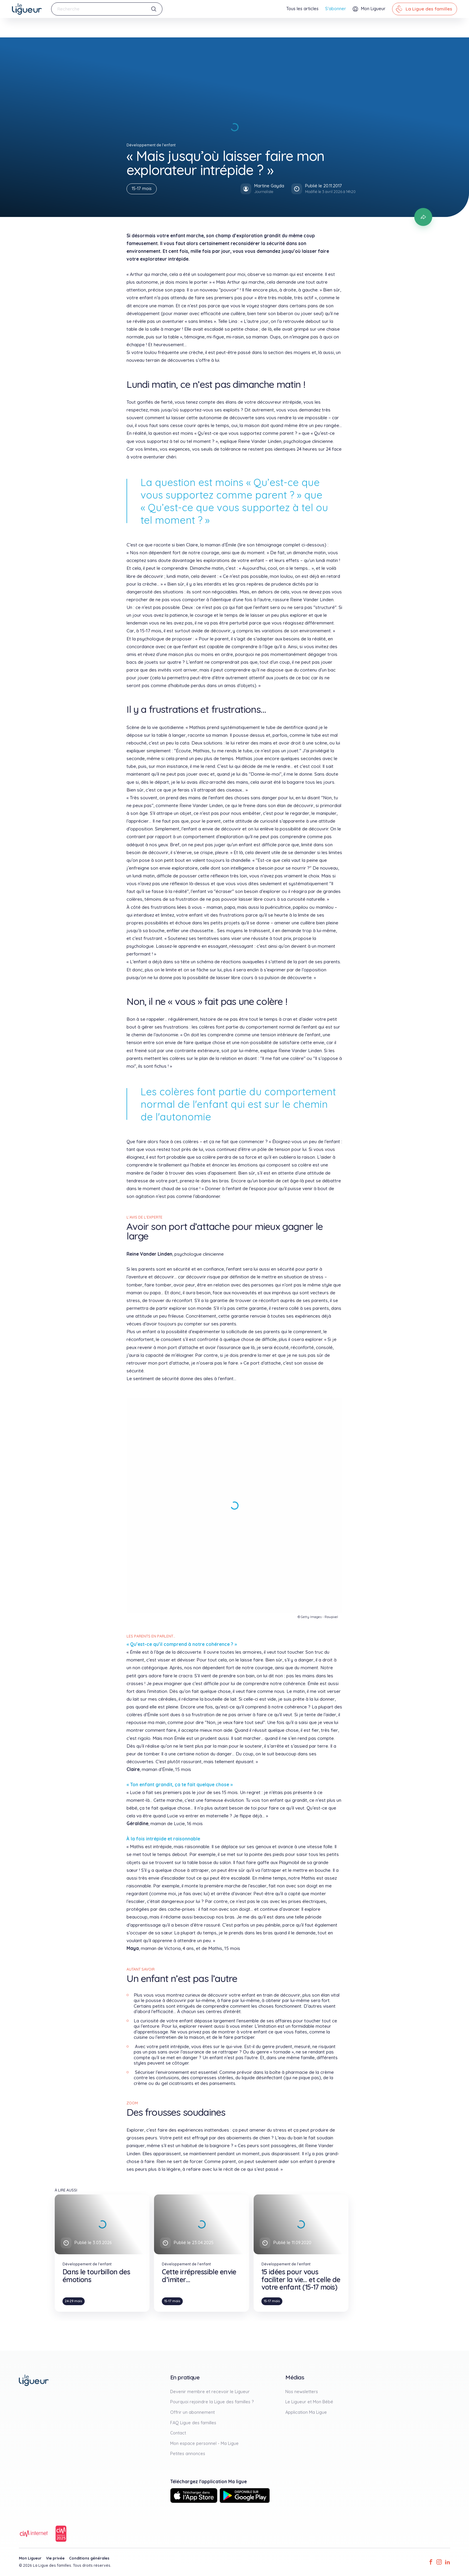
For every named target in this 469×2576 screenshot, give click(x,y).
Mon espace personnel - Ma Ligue (204, 2443)
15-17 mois (142, 188)
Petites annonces (187, 2453)
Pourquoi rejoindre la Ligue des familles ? (212, 2402)
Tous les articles (302, 8)
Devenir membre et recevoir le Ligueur (210, 2391)
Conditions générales (89, 2558)
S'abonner (335, 8)
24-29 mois (73, 2301)
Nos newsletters (301, 2391)
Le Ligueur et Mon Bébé (309, 2402)
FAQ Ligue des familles (193, 2422)
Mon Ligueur (30, 2558)
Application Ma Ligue (306, 2412)
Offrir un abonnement (192, 2412)
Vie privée (55, 2558)
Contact (178, 2433)
